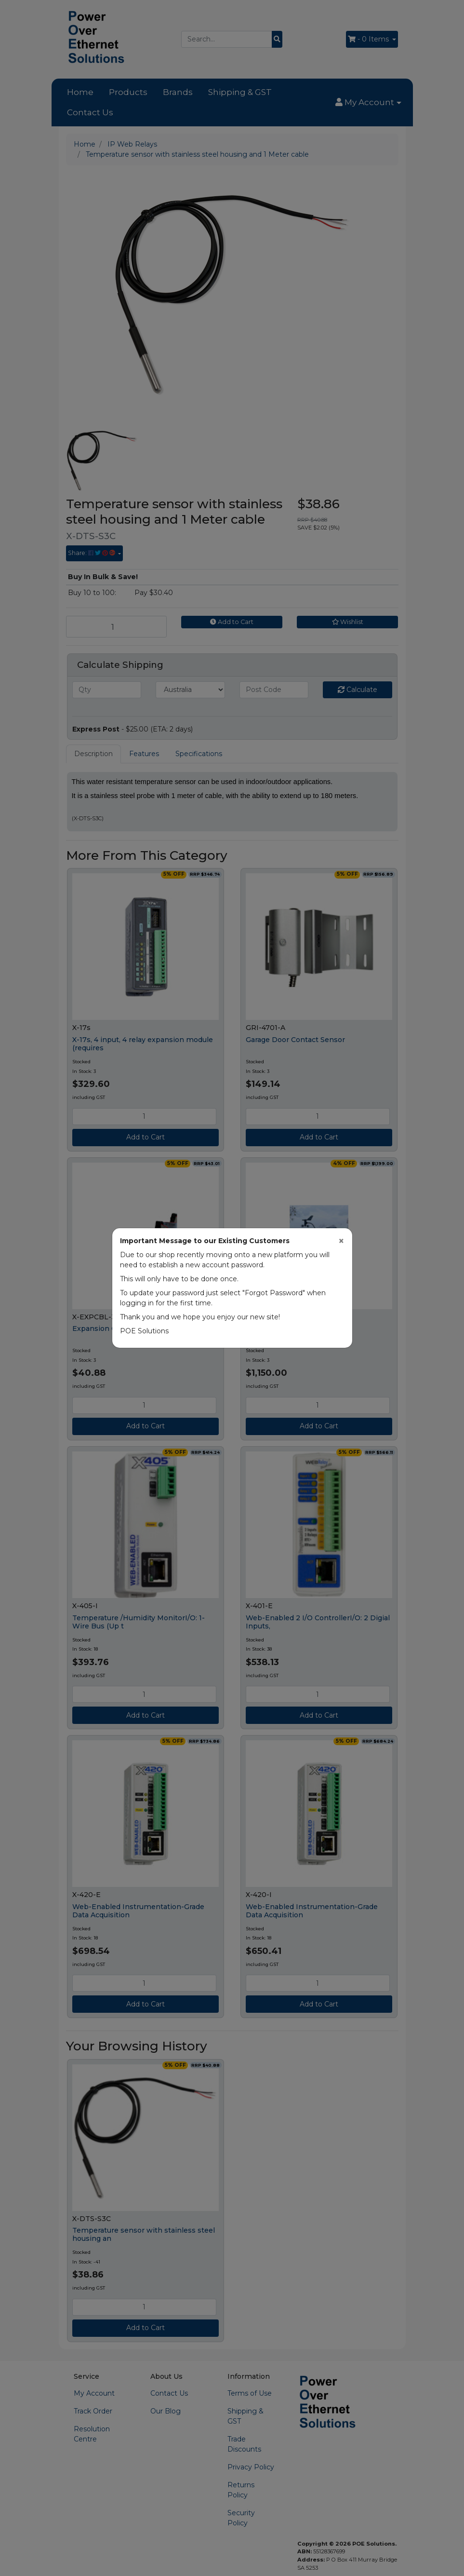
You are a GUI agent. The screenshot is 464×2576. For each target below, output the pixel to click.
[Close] (341, 1241)
